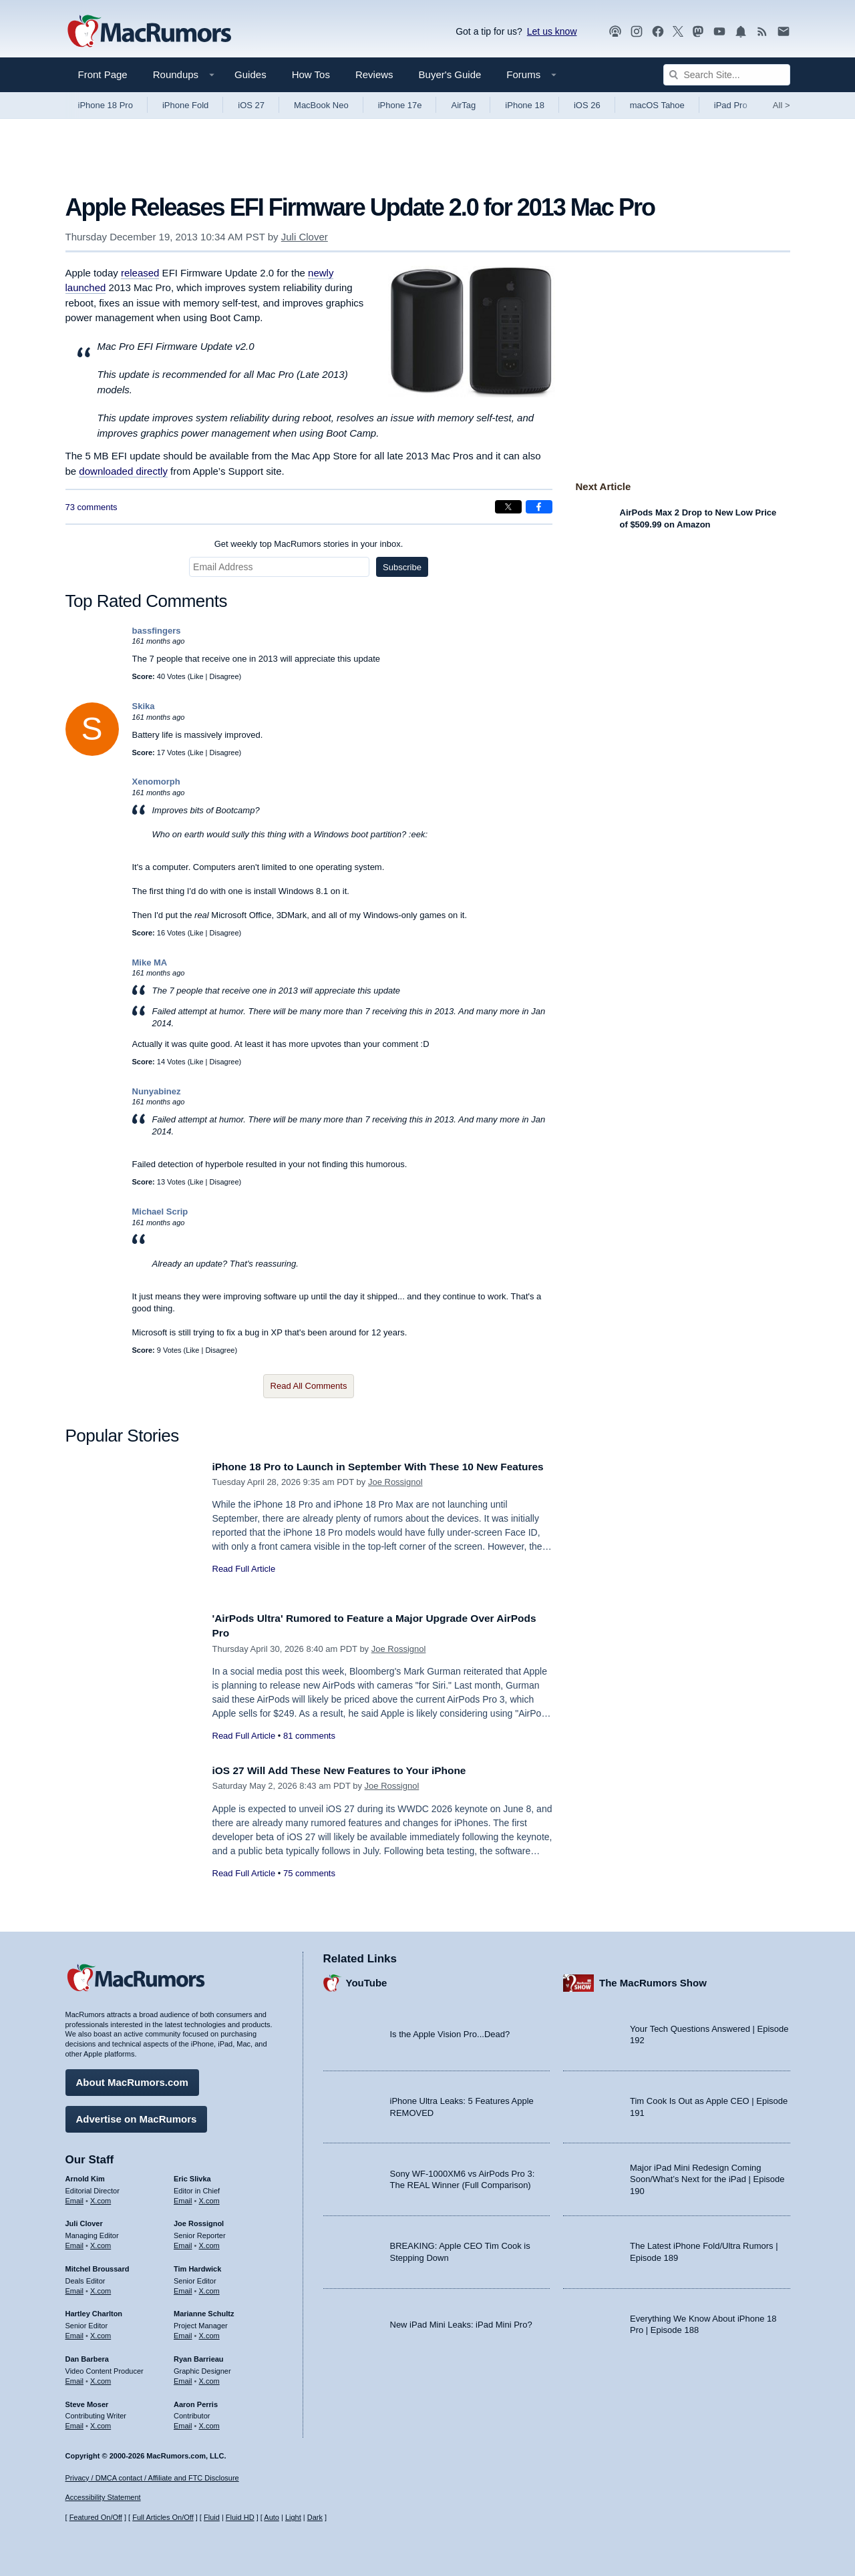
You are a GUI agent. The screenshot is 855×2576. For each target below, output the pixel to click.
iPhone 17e (400, 105)
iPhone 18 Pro (105, 105)
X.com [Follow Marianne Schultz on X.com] (209, 2332)
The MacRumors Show (653, 1979)
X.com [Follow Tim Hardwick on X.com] (209, 2288)
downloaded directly (123, 471)
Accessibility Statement (103, 2498)
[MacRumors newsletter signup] (783, 32)
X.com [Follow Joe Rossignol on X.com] (209, 2242)
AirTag (463, 105)
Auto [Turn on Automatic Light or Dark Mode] (271, 2517)
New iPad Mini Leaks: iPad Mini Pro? (461, 2321)
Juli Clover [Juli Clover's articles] (84, 2220)
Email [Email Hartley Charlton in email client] (74, 2332)
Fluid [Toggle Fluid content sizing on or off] (212, 2517)
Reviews (374, 74)
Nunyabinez (156, 1091)
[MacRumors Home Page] (148, 32)
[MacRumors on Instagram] (636, 32)
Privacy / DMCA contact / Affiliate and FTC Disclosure (152, 2478)
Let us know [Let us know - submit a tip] (552, 31)
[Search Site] (726, 74)
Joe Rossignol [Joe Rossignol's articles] (199, 2220)
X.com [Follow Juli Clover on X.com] (100, 2242)
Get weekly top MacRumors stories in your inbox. (308, 544)
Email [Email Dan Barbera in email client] (74, 2378)
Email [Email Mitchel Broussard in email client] (74, 2288)
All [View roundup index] (781, 105)
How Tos (311, 74)
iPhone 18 (524, 105)
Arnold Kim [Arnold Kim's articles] (85, 2175)
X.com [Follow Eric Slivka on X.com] (209, 2197)
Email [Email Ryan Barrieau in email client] (183, 2378)
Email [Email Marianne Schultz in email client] (183, 2332)
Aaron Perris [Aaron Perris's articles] (196, 2401)
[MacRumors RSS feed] (762, 32)
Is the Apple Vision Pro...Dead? (450, 2031)
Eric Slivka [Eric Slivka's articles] (192, 2175)
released (140, 272)
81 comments (309, 1736)
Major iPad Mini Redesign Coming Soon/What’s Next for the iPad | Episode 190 (707, 2176)
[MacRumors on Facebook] (658, 32)
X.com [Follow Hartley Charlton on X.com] (100, 2332)
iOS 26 (587, 105)
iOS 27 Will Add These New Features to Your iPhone (352, 1770)
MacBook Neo (321, 105)
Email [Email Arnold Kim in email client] (74, 2197)
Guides (250, 74)
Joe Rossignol (395, 1497)
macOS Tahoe (657, 105)
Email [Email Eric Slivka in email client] (183, 2197)
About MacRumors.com (132, 2079)
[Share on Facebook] (539, 506)
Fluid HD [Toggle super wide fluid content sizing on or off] (240, 2517)
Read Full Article (244, 1584)
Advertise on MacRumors (136, 2115)
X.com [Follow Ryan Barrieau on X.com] (209, 2378)
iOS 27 (251, 105)
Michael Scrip (160, 1212)
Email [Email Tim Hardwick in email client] (183, 2288)
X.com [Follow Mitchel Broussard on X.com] (100, 2288)
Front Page (103, 74)
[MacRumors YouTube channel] (719, 32)
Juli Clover (304, 236)
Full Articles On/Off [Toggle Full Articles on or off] (163, 2517)
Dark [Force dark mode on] (315, 2517)
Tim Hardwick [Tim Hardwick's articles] (197, 2266)
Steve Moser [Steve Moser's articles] (87, 2401)
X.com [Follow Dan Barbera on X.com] (100, 2378)
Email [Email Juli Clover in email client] (74, 2242)
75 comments (309, 1873)
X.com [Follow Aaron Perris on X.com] (209, 2422)
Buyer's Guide (450, 74)
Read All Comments (309, 1386)
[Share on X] (508, 506)
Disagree (224, 676)
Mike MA (150, 962)
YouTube (366, 1979)
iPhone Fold (185, 105)
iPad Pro (730, 105)
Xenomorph (156, 782)
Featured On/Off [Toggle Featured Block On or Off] (95, 2517)
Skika (143, 706)
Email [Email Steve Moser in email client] (74, 2422)
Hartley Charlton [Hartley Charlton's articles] (94, 2311)
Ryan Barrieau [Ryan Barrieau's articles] (199, 2356)
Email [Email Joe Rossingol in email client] (183, 2242)
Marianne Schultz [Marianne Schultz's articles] (204, 2311)
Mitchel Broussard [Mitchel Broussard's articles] (97, 2266)
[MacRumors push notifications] (740, 32)
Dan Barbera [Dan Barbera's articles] (87, 2356)
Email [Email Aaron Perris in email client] (183, 2422)
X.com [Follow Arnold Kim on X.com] (100, 2197)
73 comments (91, 507)
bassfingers (156, 631)
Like (196, 676)
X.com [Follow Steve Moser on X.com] (100, 2422)
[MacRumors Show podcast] (615, 32)
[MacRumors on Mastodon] (698, 32)
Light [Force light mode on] (293, 2517)
